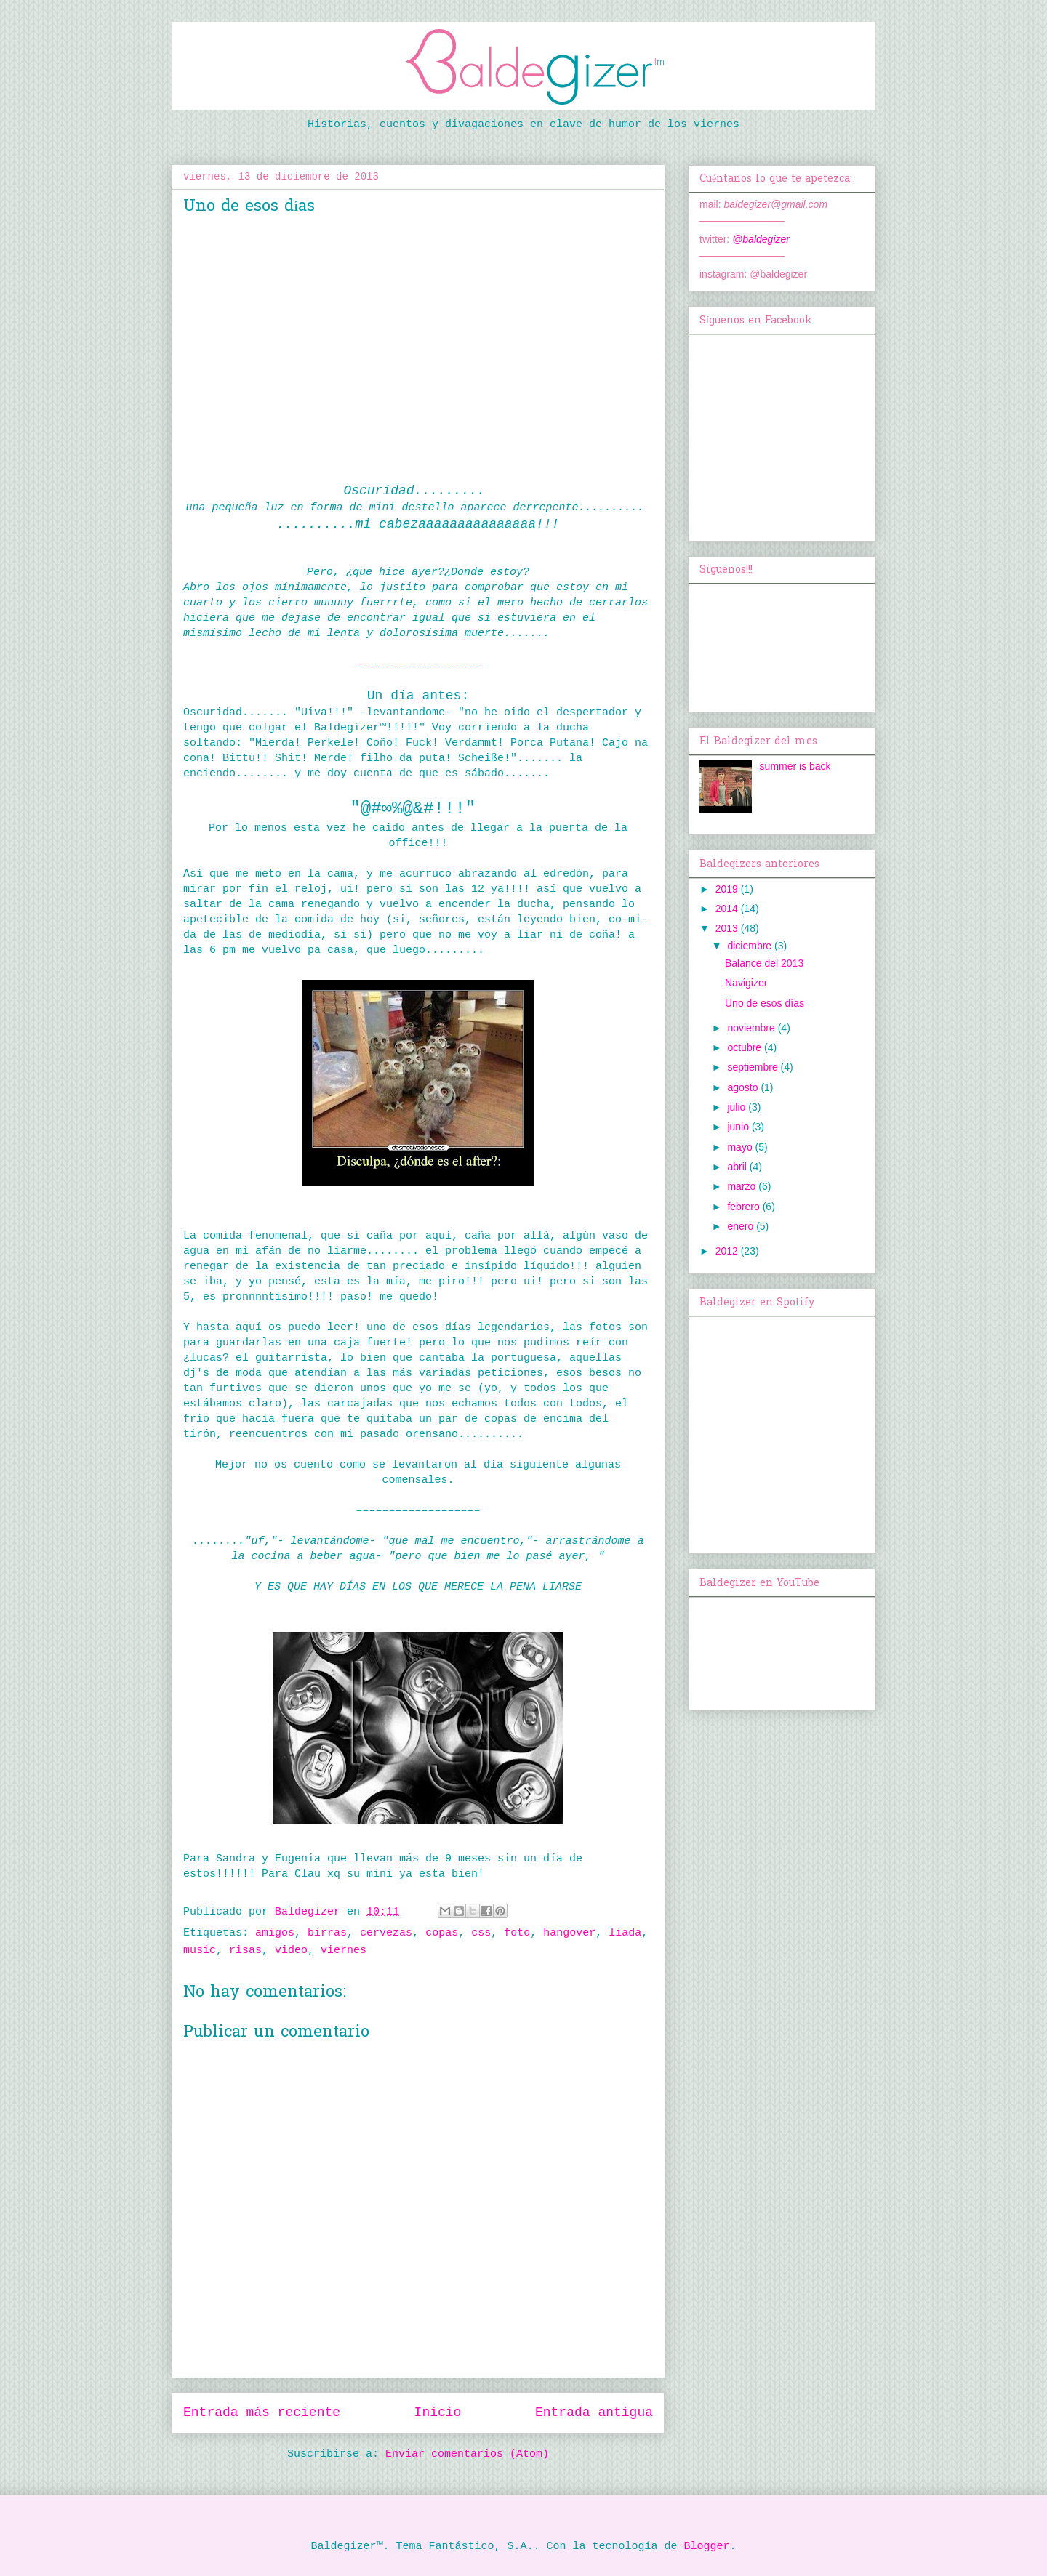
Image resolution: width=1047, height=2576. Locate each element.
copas (441, 1933)
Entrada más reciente (261, 2412)
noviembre (752, 1028)
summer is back (795, 766)
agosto (744, 1087)
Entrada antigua (594, 2412)
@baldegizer (761, 239)
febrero (744, 1206)
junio (739, 1126)
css (481, 1933)
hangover (569, 1933)
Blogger (707, 2546)
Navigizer (746, 983)
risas (245, 1950)
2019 (728, 889)
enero (741, 1226)
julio (737, 1107)
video (291, 1950)
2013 (728, 928)
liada (625, 1933)
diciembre (750, 945)
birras (327, 1933)
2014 (728, 908)
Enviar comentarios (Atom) (467, 2454)
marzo (742, 1186)
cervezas (386, 1933)
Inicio (438, 2412)
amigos (274, 1933)
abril (738, 1166)
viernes (343, 1950)
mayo (741, 1147)
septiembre (753, 1067)
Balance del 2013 (764, 963)
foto (517, 1933)
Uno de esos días (764, 1003)
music (199, 1950)
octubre (745, 1047)
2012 (728, 1251)
